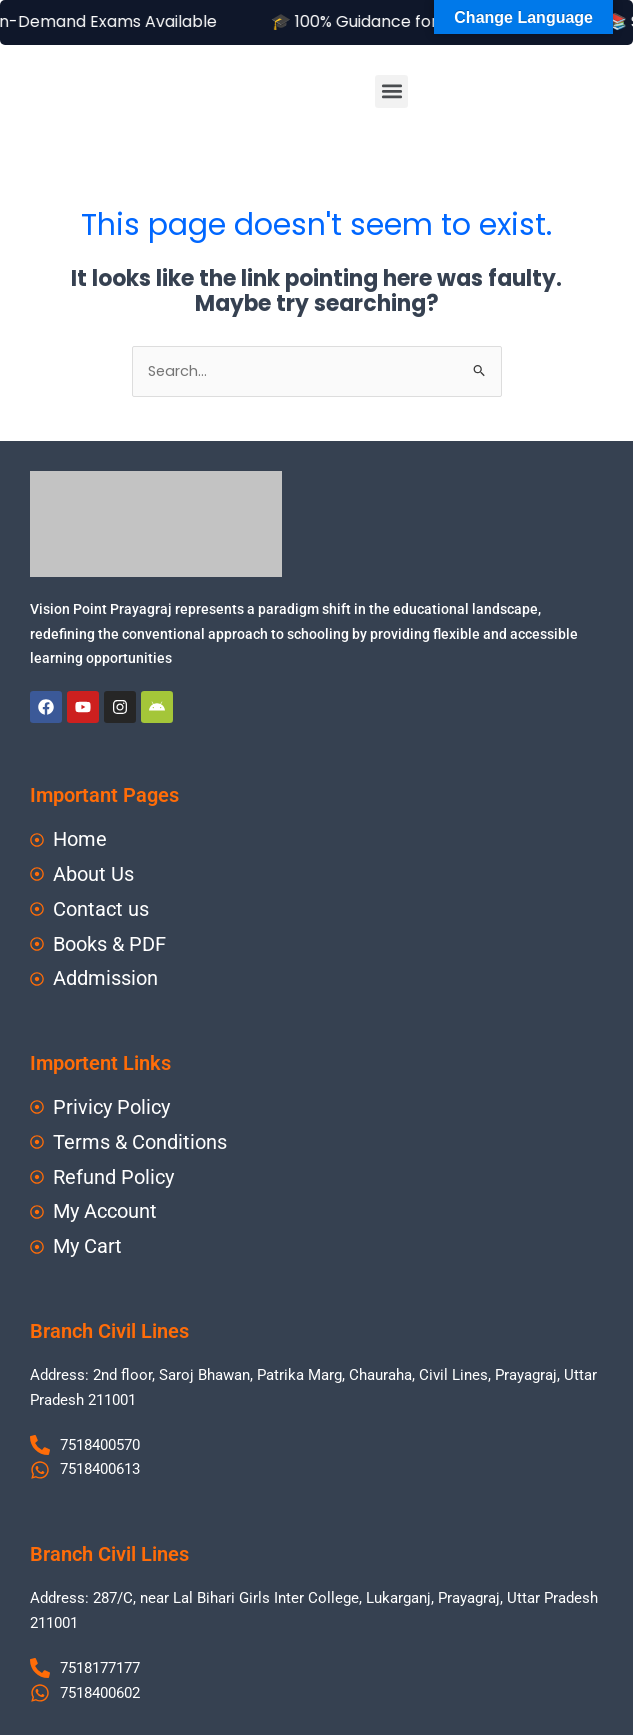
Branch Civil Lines (109, 1331)
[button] (391, 91)
